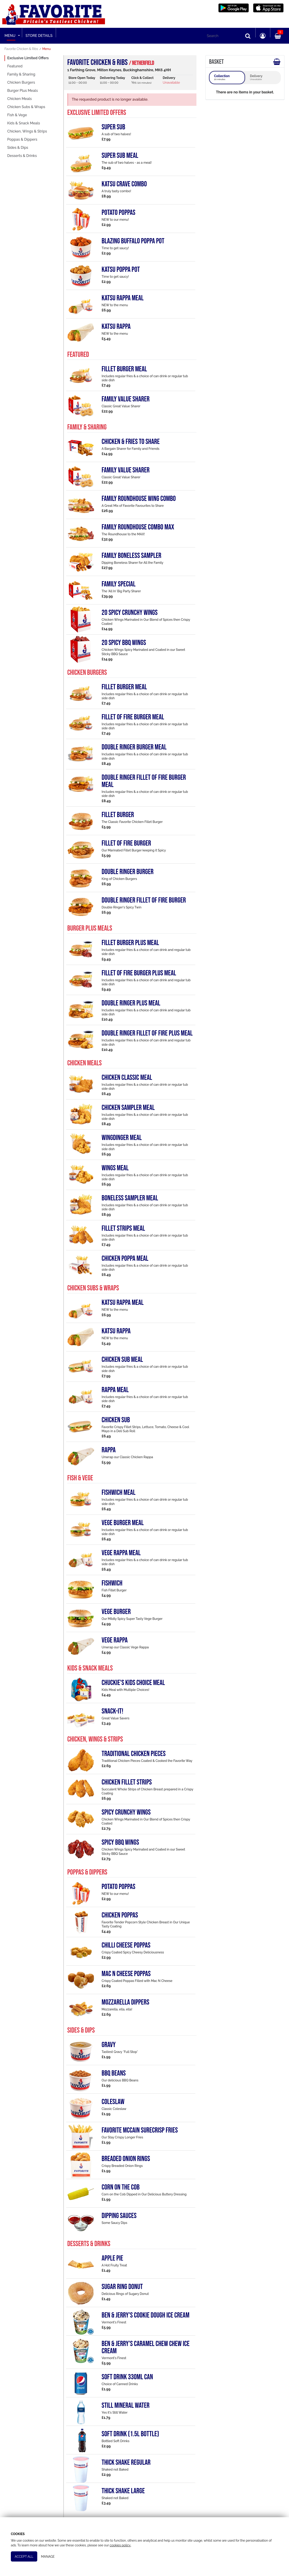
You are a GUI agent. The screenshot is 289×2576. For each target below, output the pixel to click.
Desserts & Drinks (22, 156)
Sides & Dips (17, 147)
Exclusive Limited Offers (28, 58)
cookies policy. (120, 2545)
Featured (14, 66)
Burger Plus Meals (22, 90)
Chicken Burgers (21, 82)
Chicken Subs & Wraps (26, 107)
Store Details (39, 35)
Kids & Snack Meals (23, 123)
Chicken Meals (19, 99)
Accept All (24, 2556)
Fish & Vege (17, 115)
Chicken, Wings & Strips (27, 131)
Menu (10, 35)
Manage (48, 2556)
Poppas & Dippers (22, 139)
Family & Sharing (21, 74)
